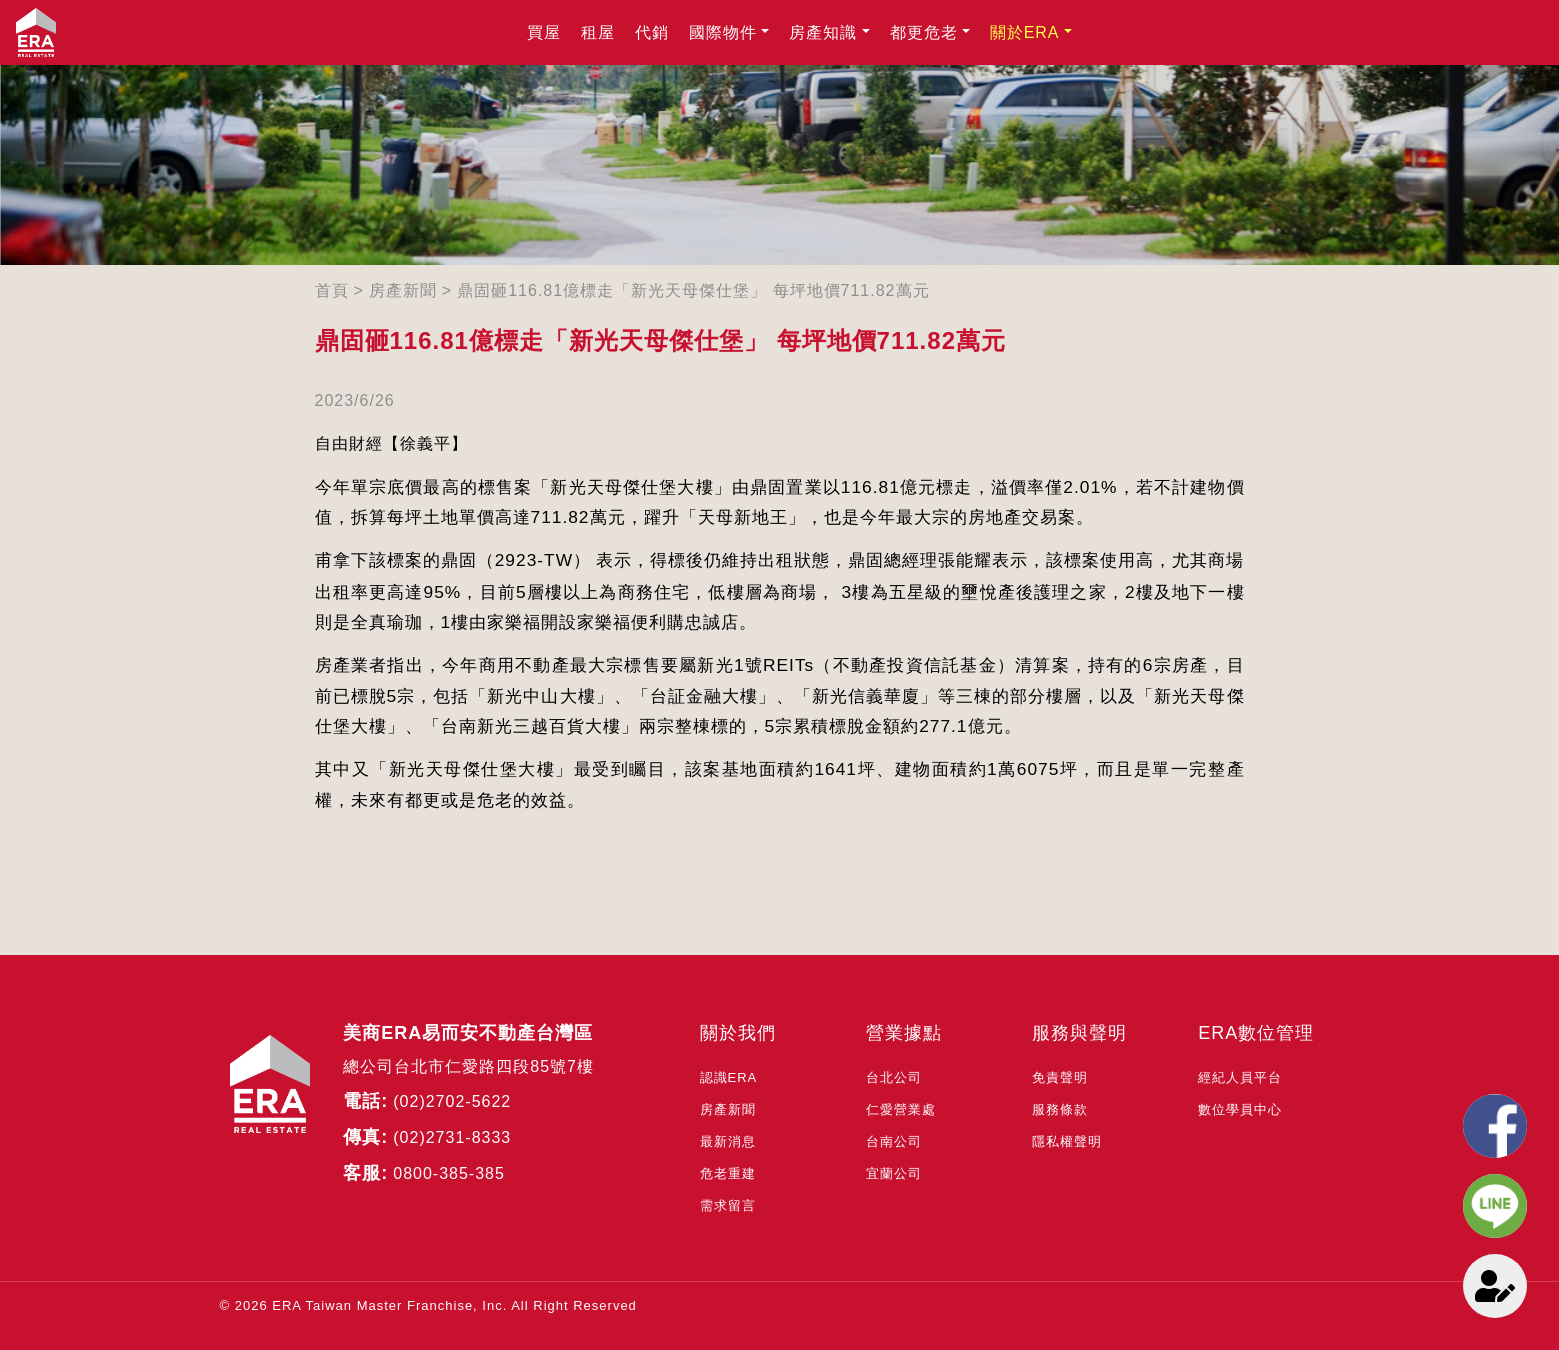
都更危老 (924, 32)
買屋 (544, 32)
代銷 (652, 32)
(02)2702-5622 (452, 1101)
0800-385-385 (449, 1173)
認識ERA (729, 1077)
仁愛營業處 (901, 1109)
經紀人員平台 (1240, 1077)
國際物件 (723, 32)
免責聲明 (1060, 1077)
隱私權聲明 (1067, 1141)
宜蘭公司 (894, 1173)
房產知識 (823, 32)
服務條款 (1060, 1109)
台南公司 (894, 1141)
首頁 (332, 290)
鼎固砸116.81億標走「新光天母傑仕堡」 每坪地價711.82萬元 (693, 290)
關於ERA (1025, 32)
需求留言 (728, 1205)
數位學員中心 (1240, 1109)
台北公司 (894, 1077)
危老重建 (728, 1173)
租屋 (598, 32)
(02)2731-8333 (452, 1137)
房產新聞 (403, 290)
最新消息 (728, 1141)
